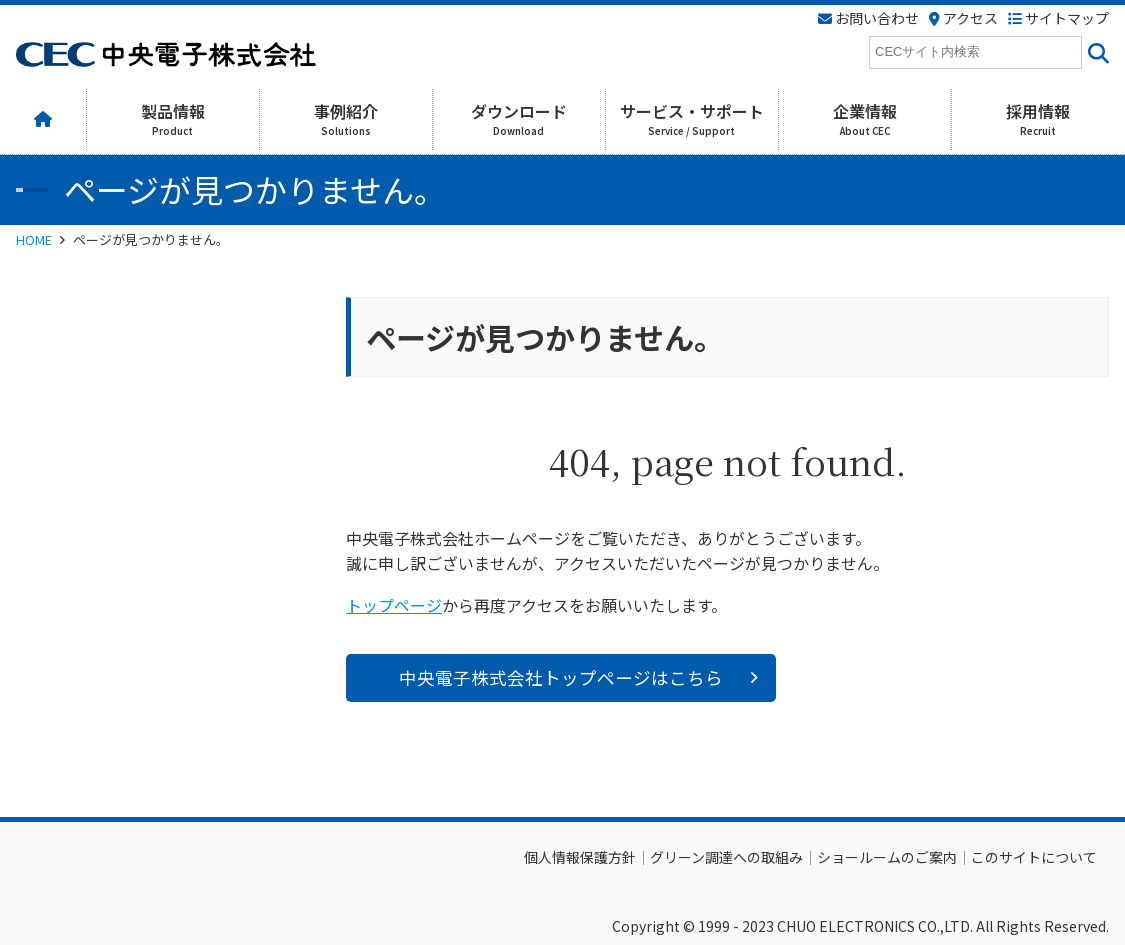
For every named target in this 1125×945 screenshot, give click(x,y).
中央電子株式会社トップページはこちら (561, 677)
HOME (34, 239)
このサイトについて (1034, 857)
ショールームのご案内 (887, 857)
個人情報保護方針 (580, 857)
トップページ (394, 605)
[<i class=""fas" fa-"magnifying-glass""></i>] (1095, 52)
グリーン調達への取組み (726, 857)
